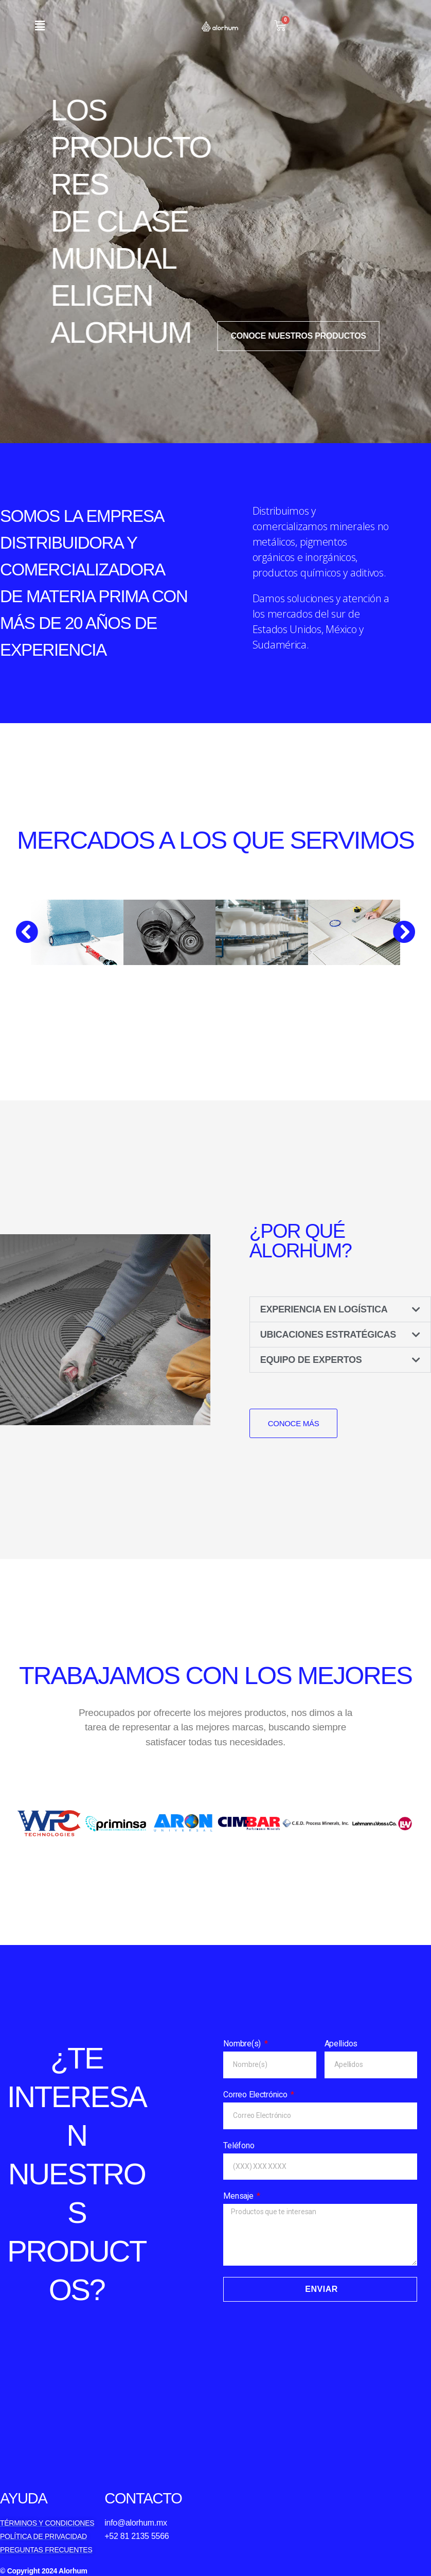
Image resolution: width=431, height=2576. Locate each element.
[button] (39, 25)
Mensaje (239, 2196)
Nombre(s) (242, 2043)
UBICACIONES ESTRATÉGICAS (328, 1334)
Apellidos (341, 2043)
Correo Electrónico (256, 2094)
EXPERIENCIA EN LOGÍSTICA (324, 1309)
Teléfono (238, 2145)
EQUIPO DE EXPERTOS (311, 1360)
